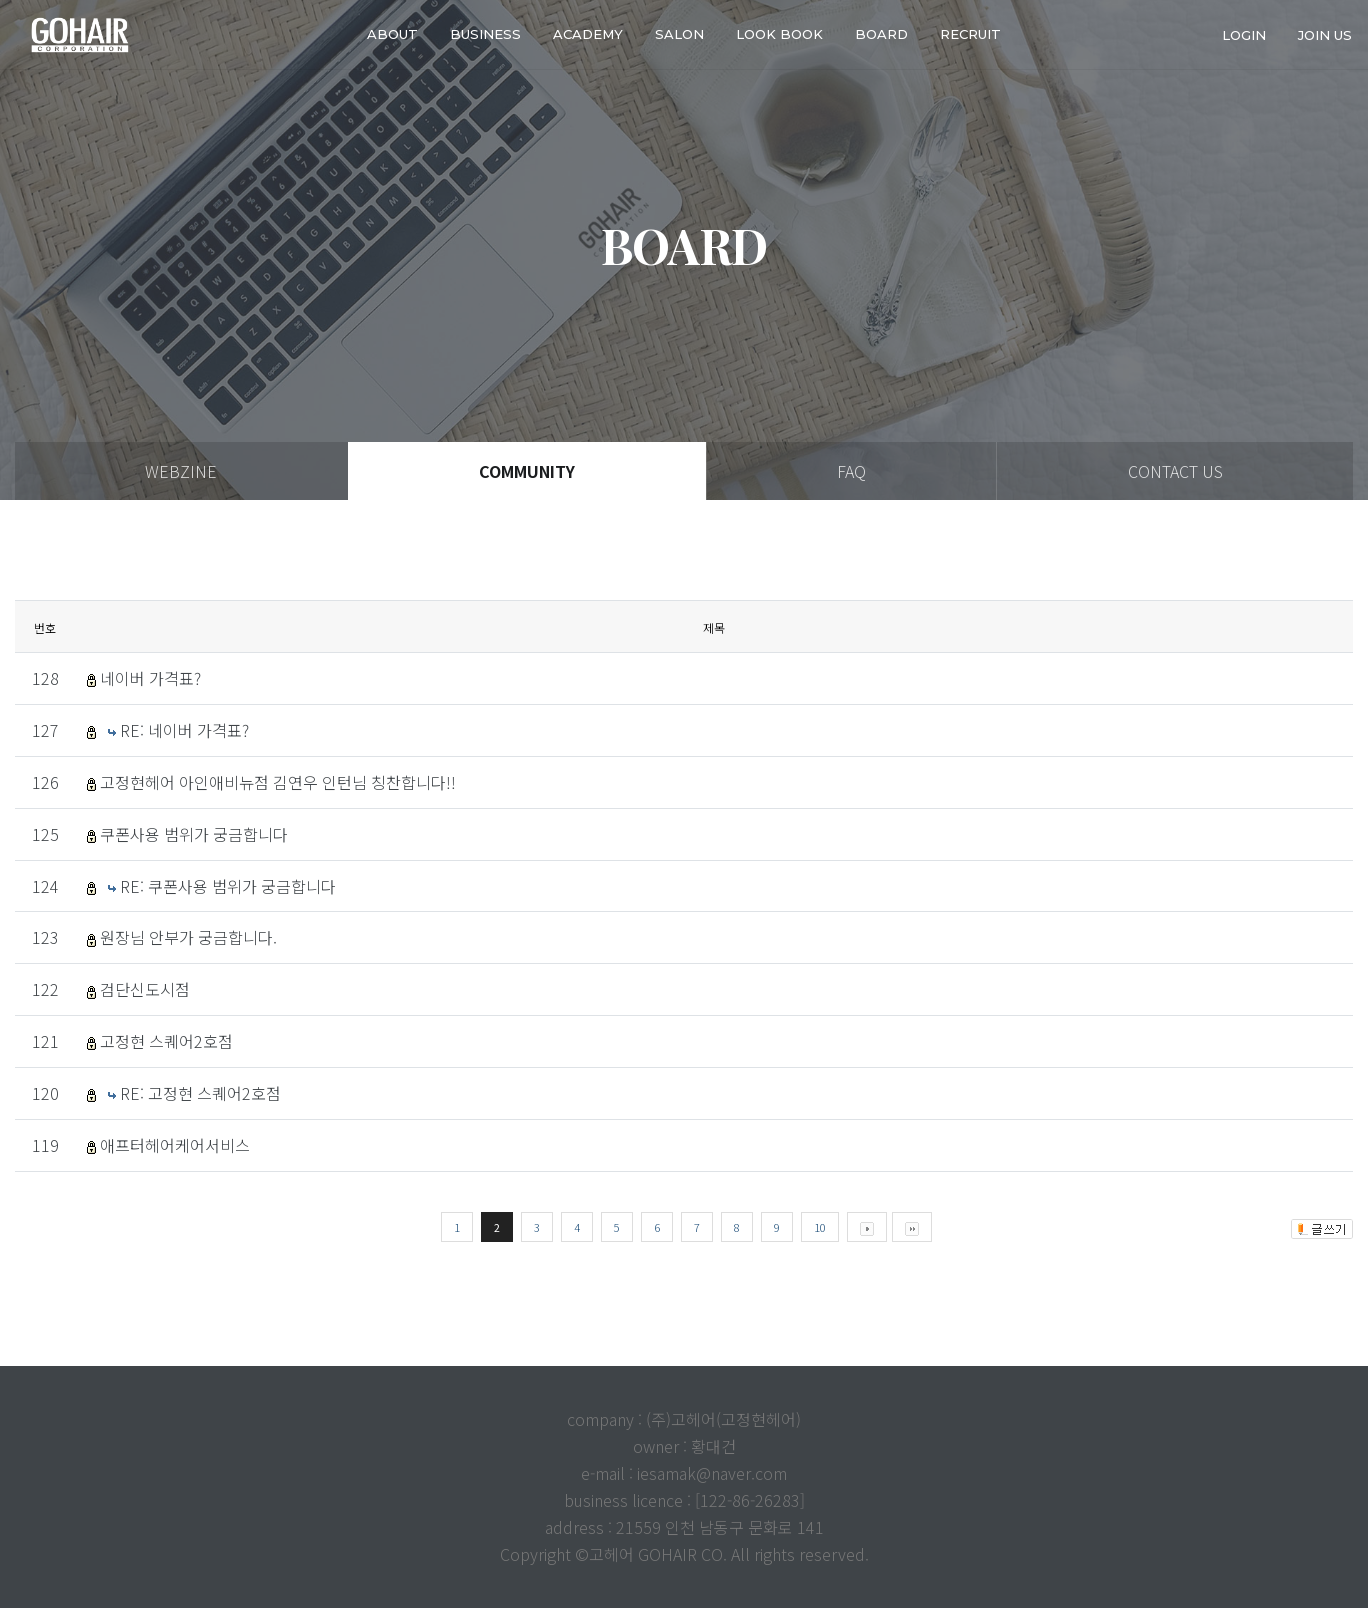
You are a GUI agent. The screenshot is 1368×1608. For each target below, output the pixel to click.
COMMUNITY (527, 471)
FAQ (851, 471)
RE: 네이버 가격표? (184, 730)
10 (820, 1227)
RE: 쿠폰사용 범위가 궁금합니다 (228, 886)
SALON (679, 34)
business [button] (485, 34)
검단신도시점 (145, 989)
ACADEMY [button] (588, 34)
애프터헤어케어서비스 (175, 1145)
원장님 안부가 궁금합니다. (188, 937)
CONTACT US (1175, 471)
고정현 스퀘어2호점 (166, 1041)
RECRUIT (970, 34)
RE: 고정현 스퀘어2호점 (200, 1093)
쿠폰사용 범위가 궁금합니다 (194, 834)
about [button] (392, 34)
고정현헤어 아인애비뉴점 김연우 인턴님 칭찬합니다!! (278, 782)
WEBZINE (181, 471)
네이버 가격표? (150, 678)
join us (1325, 34)
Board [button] (881, 34)
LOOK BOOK (779, 34)
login (1244, 34)
